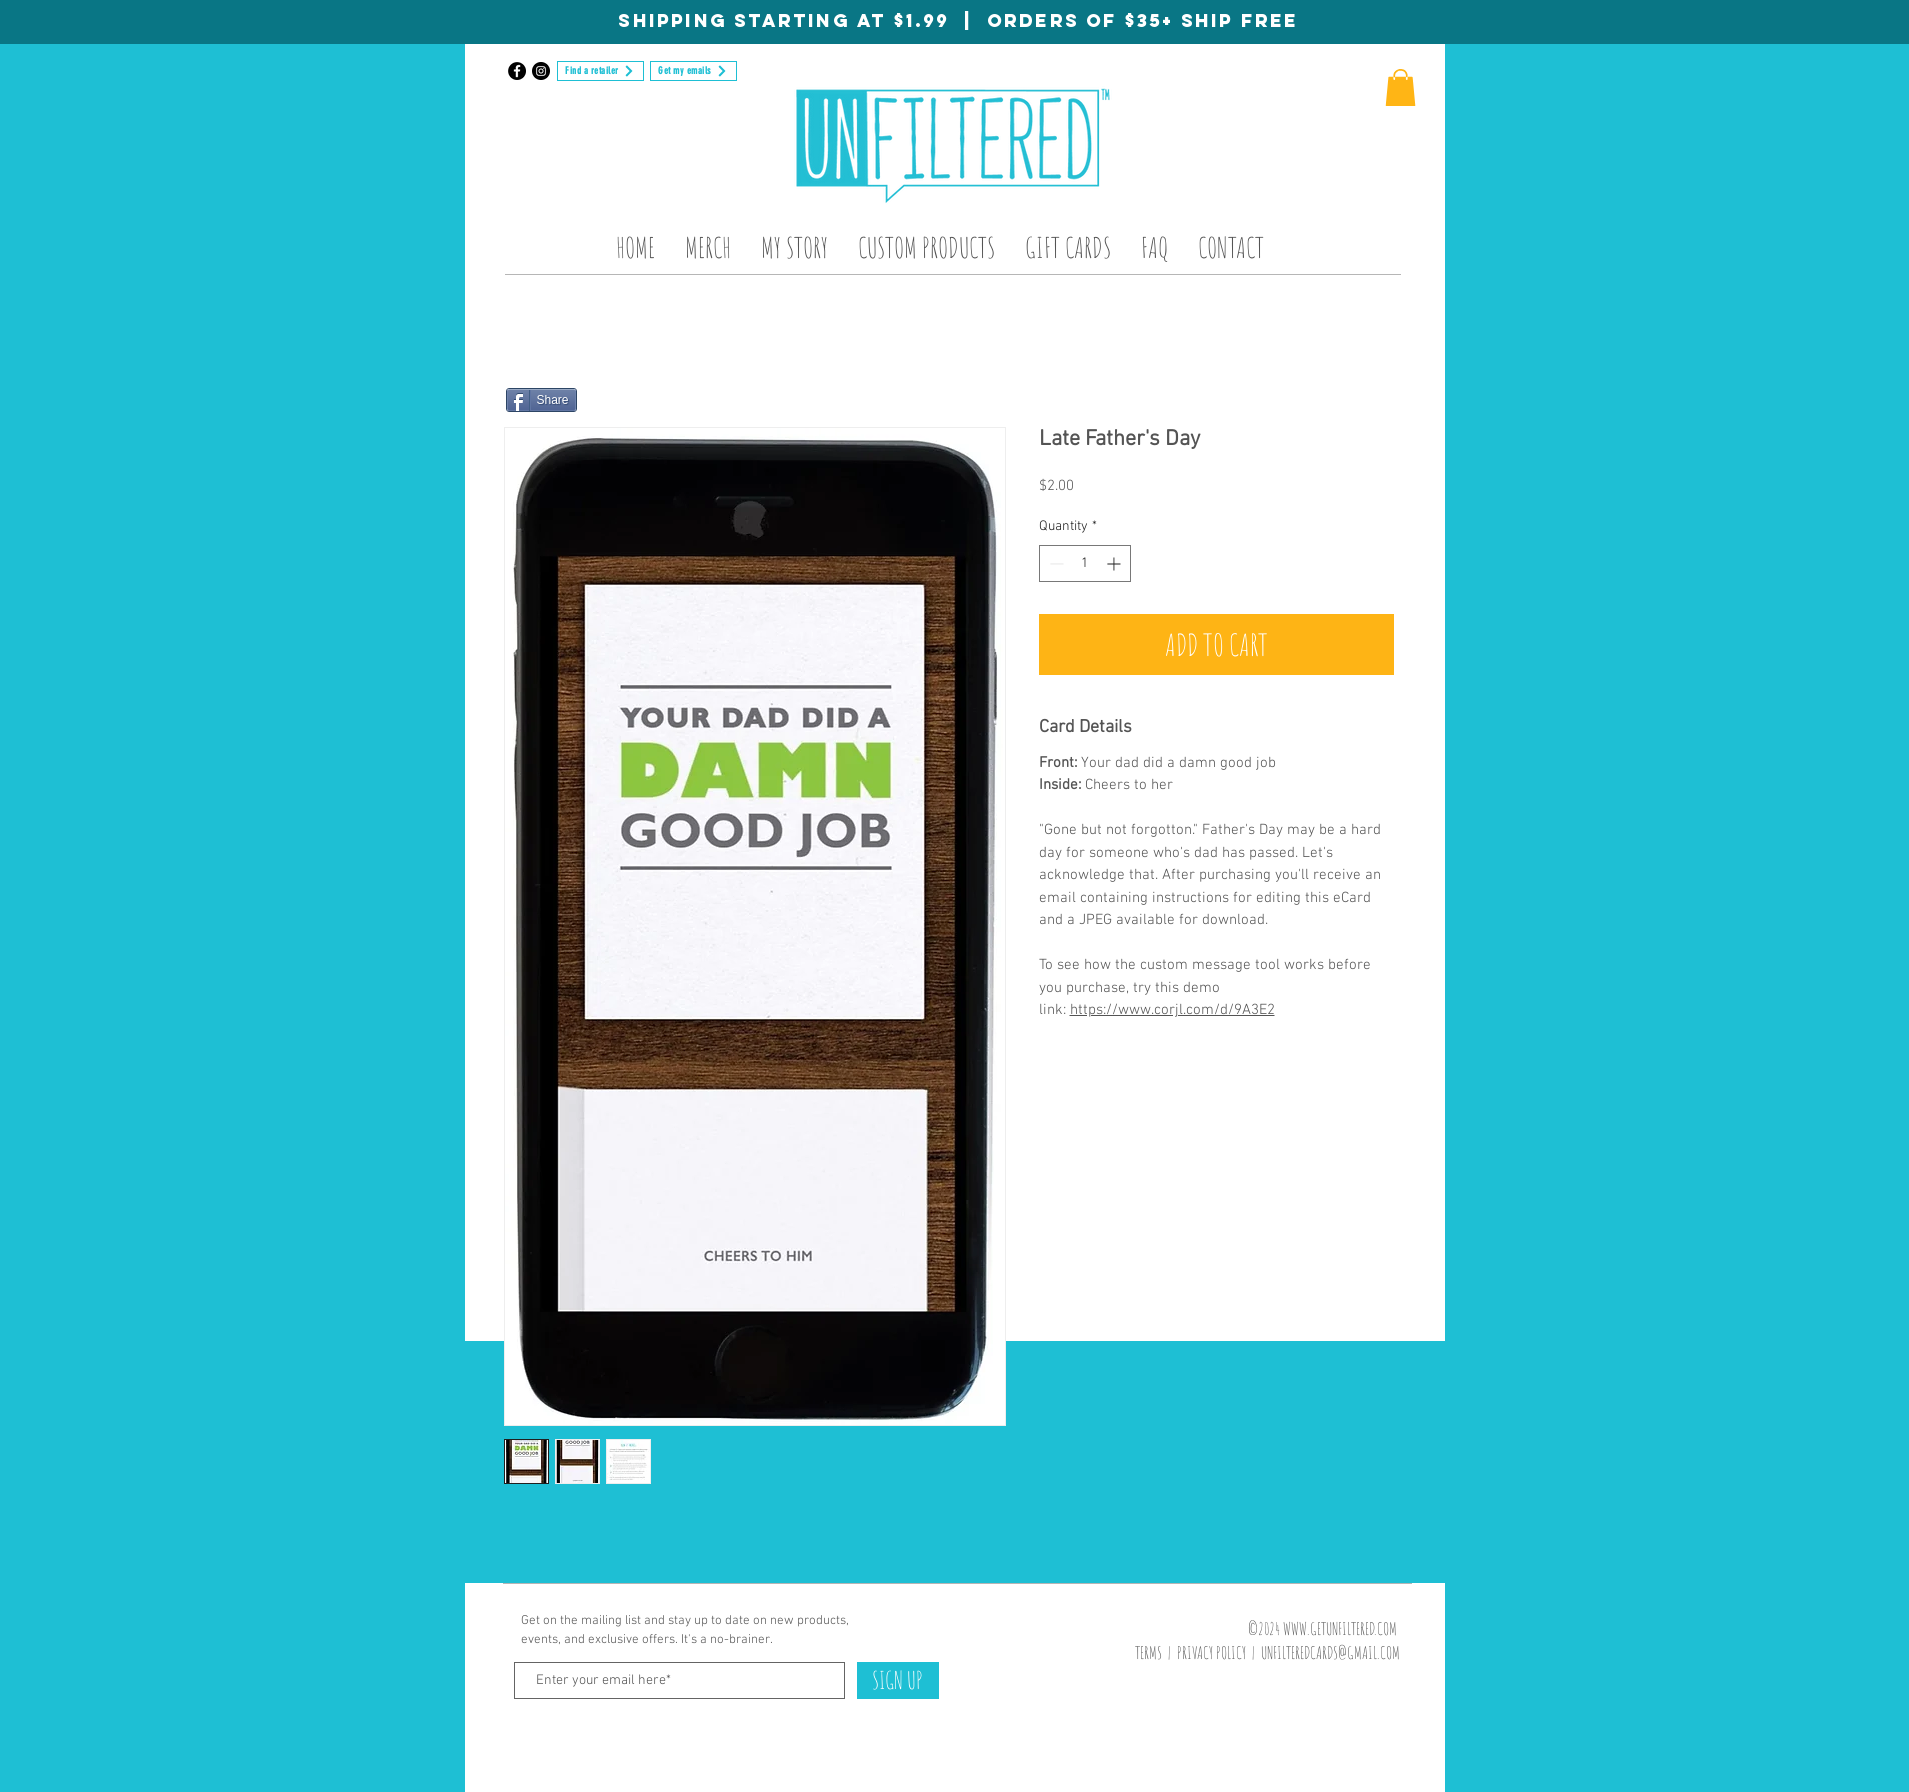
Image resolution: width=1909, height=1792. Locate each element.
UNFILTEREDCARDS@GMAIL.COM (1330, 1652)
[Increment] (1115, 563)
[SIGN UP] (898, 1680)
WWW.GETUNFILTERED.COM (1340, 1628)
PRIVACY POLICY (1211, 1652)
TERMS (1148, 1652)
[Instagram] (541, 71)
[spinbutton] (1085, 563)
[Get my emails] (693, 71)
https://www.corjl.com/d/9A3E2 (1172, 1010)
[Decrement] (1054, 563)
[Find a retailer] (600, 71)
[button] (1400, 87)
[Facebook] (517, 71)
